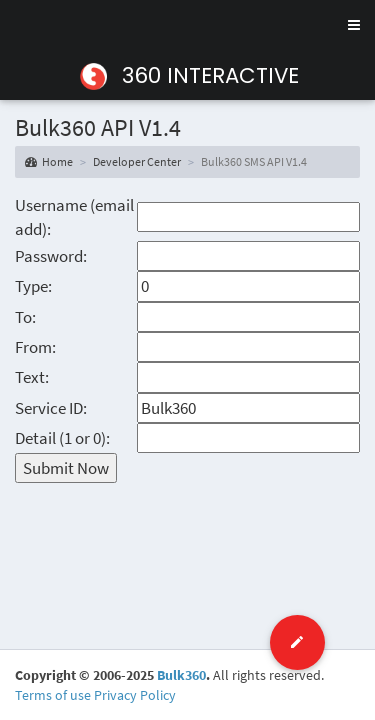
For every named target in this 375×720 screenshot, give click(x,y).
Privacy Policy (135, 695)
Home (49, 161)
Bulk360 (181, 675)
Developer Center (137, 161)
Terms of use (53, 695)
